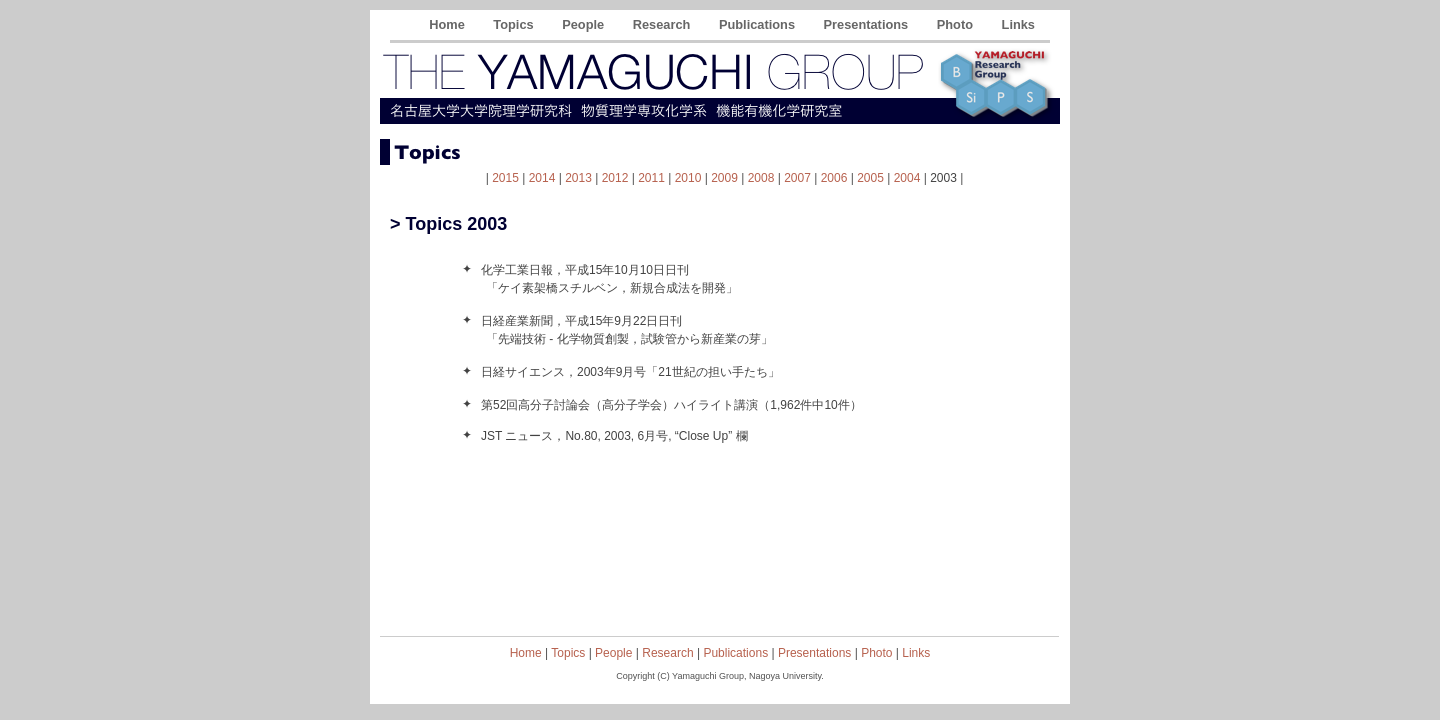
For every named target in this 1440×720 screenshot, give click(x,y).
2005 (870, 178)
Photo (957, 24)
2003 (943, 178)
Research (663, 24)
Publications (759, 24)
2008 (761, 178)
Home (448, 24)
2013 (578, 178)
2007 (797, 178)
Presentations (868, 24)
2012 (615, 178)
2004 (907, 178)
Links (1018, 24)
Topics (515, 24)
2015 (505, 178)
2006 (834, 178)
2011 (651, 178)
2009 (724, 178)
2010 (688, 178)
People (585, 24)
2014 (542, 178)
